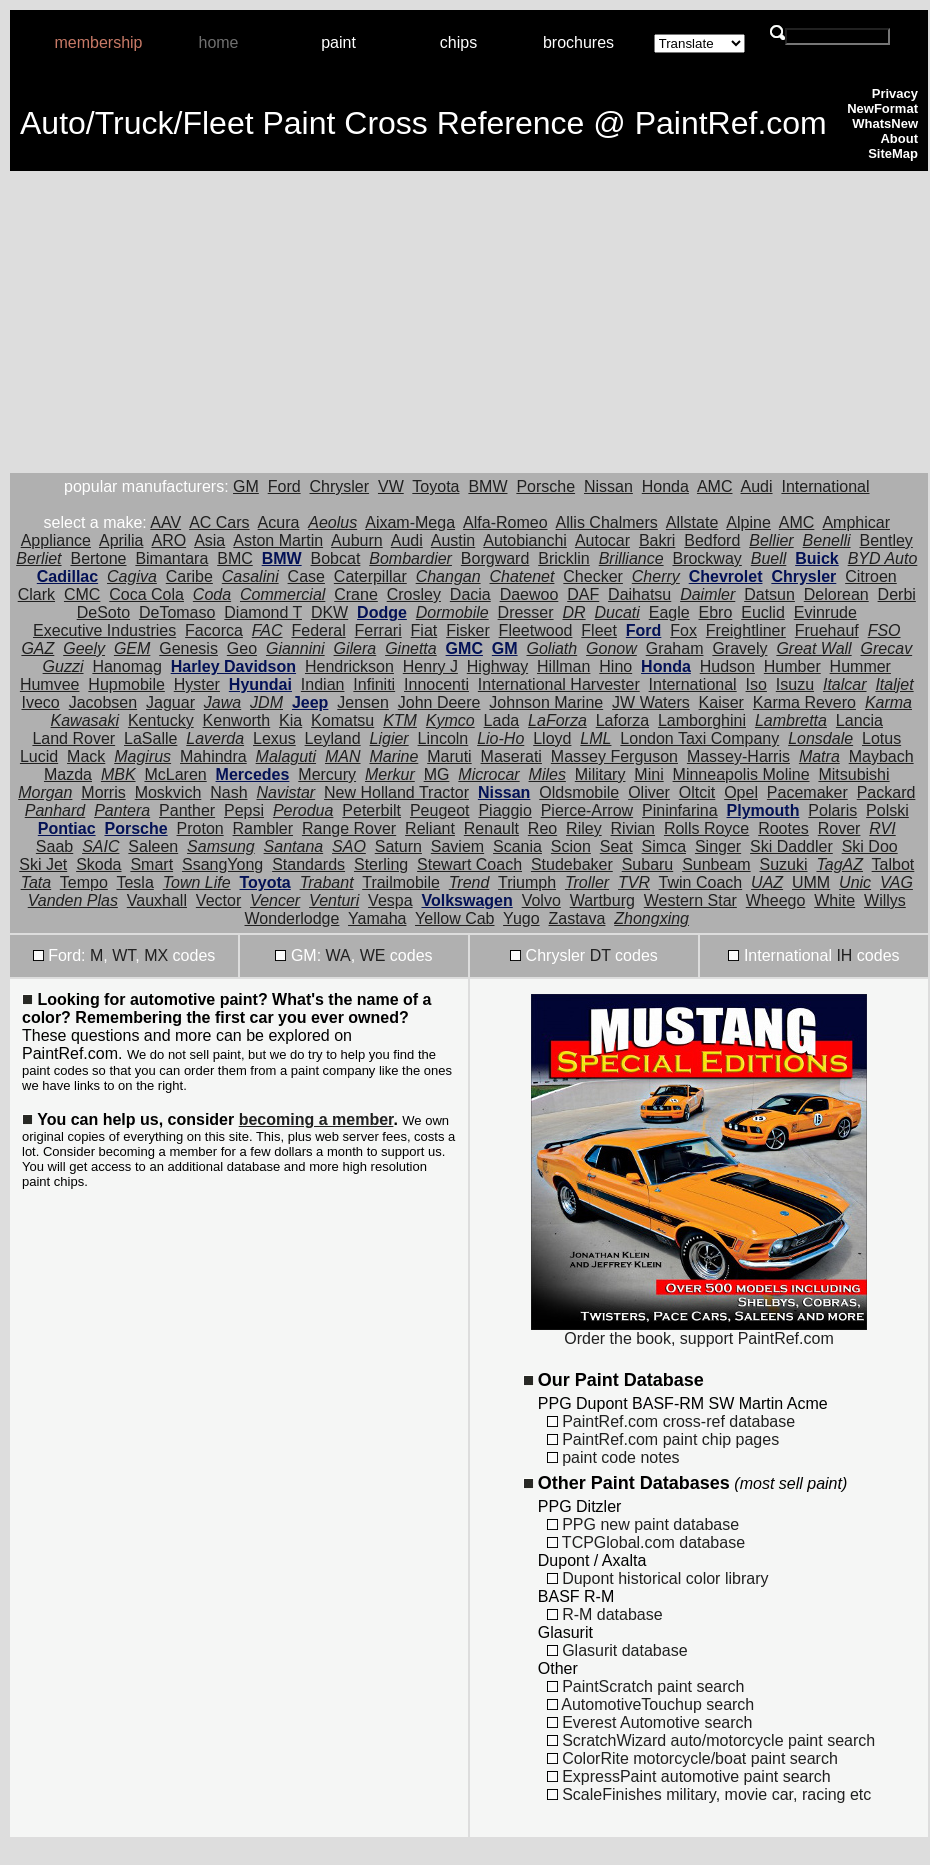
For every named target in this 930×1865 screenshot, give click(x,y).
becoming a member (316, 1119)
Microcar (488, 774)
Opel (741, 792)
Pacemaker (807, 792)
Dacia (470, 594)
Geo (242, 648)
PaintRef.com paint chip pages (663, 1439)
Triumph (527, 882)
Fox (683, 630)
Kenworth (237, 720)
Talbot (893, 864)
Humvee (50, 684)
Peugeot (440, 810)
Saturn (398, 846)
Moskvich (168, 792)
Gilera (355, 648)
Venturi (334, 900)
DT (600, 955)
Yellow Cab (454, 918)
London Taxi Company (699, 738)
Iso (756, 684)
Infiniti (374, 684)
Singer (718, 846)
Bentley (885, 540)
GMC (464, 648)
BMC (235, 558)
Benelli (827, 540)
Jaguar (170, 702)
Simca (664, 846)
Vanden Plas (73, 900)
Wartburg (602, 900)
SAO (349, 846)
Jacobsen (103, 702)
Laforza (622, 720)
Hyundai (260, 684)
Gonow (611, 648)
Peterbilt (371, 810)
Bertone (98, 558)
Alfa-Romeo (505, 522)
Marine (393, 756)
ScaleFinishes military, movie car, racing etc (709, 1794)
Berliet (38, 558)
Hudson (727, 666)
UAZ (767, 882)
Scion (571, 846)
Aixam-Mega (410, 522)
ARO (168, 540)
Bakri (657, 540)
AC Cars (219, 522)
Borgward (495, 558)
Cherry (656, 576)
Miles (547, 774)
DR (573, 612)
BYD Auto (883, 558)
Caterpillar (370, 576)
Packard (886, 792)
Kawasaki (85, 720)
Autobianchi (525, 540)
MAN (343, 756)
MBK (118, 774)
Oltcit (697, 792)
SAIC (100, 846)
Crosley (414, 594)
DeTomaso (177, 612)
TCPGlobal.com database (646, 1542)
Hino (615, 666)
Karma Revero (804, 702)
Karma (888, 702)
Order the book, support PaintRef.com (699, 1331)
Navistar (285, 792)
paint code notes (613, 1457)
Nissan (608, 486)
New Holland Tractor (396, 792)
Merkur (390, 774)
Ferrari (378, 630)
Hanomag (126, 666)
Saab (54, 846)
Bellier (771, 540)
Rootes (783, 828)
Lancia (859, 720)
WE (373, 955)
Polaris (832, 810)
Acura (279, 522)
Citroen (871, 576)
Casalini (250, 576)
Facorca (214, 630)
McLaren (175, 774)
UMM (811, 882)
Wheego (776, 900)
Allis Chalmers (607, 522)
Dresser (526, 612)
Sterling (381, 864)
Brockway (706, 558)
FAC (267, 630)
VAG (896, 882)
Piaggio (504, 810)
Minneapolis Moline (741, 774)
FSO (884, 630)
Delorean (836, 594)
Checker (593, 576)
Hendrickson (349, 666)
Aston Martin (278, 540)
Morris (103, 792)
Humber (792, 666)
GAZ (37, 648)
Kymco (450, 720)
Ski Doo (870, 846)
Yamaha (377, 918)
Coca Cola (146, 594)
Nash (228, 792)
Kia (290, 720)
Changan (448, 576)
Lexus (274, 738)
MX (156, 955)
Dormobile (452, 612)
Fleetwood (536, 630)
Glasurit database (617, 1650)
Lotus (881, 738)
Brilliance (631, 558)
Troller (587, 882)
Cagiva (132, 576)
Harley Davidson (233, 666)
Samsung (221, 846)
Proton (200, 828)
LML (595, 738)
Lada (502, 720)
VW (391, 486)
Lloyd (552, 738)
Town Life (197, 882)
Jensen (363, 702)
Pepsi (244, 810)
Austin (453, 540)
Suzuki (784, 864)
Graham (675, 648)
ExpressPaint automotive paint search (689, 1776)
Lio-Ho (500, 738)
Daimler (707, 594)
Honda (665, 486)
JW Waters (651, 702)
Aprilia (121, 540)
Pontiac (67, 828)
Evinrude (825, 612)
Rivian (633, 828)
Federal (318, 630)
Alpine (748, 522)
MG (437, 774)
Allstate (692, 522)
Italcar (845, 684)
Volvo (541, 900)
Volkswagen (466, 900)
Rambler (263, 828)
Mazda (68, 774)
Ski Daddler (791, 846)
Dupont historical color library (658, 1578)
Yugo (521, 918)
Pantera (122, 810)
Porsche (545, 486)
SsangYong (222, 864)
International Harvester (559, 684)
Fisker (468, 630)
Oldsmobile (579, 792)
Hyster (197, 684)
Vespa (390, 900)
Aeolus (332, 522)
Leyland (333, 738)
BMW (487, 486)
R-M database (605, 1614)
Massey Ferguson (614, 756)
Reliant (430, 828)
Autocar (602, 540)
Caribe (189, 576)
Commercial (282, 594)
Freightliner (746, 630)
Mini (648, 774)
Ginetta (411, 648)
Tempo (84, 882)
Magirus (142, 756)
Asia (209, 540)
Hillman (563, 666)
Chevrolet (726, 576)
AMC (715, 486)
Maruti (449, 756)
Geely (84, 648)
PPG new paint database (643, 1524)
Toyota (435, 486)
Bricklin (564, 558)
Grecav (887, 648)
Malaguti (286, 756)
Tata (36, 882)
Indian (323, 684)
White (834, 900)
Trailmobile (401, 882)
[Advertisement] (469, 323)
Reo (542, 828)
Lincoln (443, 738)
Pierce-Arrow (587, 810)
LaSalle (150, 738)
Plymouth (763, 810)
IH (844, 955)
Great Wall (813, 648)
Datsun (769, 594)
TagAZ (839, 864)
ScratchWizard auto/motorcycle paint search (711, 1740)
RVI (882, 828)
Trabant (327, 882)
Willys (885, 900)
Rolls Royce (706, 828)
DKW (329, 612)
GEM (132, 648)
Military (600, 774)
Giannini (295, 648)
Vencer (275, 900)
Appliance (56, 540)
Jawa (222, 702)
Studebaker (572, 864)
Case (306, 576)
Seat (616, 846)
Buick (817, 558)
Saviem (457, 846)
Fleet (599, 630)
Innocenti (436, 684)
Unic (855, 882)
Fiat (424, 630)
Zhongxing (651, 918)
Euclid (763, 612)
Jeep (310, 702)
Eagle (669, 612)
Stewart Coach (469, 864)
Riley (584, 828)
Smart (151, 864)
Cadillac (67, 576)
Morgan (45, 792)
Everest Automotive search (650, 1722)
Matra (819, 756)
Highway (497, 666)
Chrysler (340, 486)
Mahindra (213, 756)
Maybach (881, 756)
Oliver (649, 792)
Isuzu (795, 684)
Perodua (303, 810)
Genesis (188, 648)
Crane (356, 594)
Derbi (897, 594)
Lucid (39, 756)
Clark (36, 594)
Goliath (552, 648)
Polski (887, 810)
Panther (187, 810)
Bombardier (410, 558)
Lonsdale (820, 738)
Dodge (382, 612)
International (825, 486)
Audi (757, 486)
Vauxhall (157, 900)
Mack (86, 756)
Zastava (576, 918)
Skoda (98, 864)
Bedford (712, 540)
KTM (400, 720)
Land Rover (73, 738)
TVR (634, 882)
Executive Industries (104, 630)
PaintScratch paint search (646, 1686)
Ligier (389, 738)
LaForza (557, 720)
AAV (165, 522)
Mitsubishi (853, 774)
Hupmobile (126, 684)
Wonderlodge (292, 918)
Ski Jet (43, 864)
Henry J (430, 666)
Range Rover (349, 828)
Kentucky (161, 720)
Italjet (894, 684)
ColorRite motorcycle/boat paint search (692, 1758)
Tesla (134, 882)
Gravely (739, 648)
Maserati (511, 756)
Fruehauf (827, 630)
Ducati (616, 612)
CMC (82, 594)
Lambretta (791, 720)
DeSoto (103, 612)
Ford (284, 486)
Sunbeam (716, 864)
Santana (294, 846)
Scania (517, 846)
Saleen (153, 846)
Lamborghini (702, 720)
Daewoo (529, 594)
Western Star (690, 900)
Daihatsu (639, 594)
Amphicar (856, 522)
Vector (218, 900)
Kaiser (721, 702)
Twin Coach (701, 882)
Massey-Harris (738, 756)
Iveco (41, 702)
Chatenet (521, 576)
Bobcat (336, 558)
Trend (469, 882)
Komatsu (342, 720)
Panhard (55, 810)
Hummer (860, 666)
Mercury (327, 774)
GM (246, 486)
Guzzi (63, 666)
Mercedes (253, 774)
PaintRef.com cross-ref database (671, 1421)
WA (338, 955)
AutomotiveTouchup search (651, 1704)
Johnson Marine (546, 702)
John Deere (439, 702)
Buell (769, 558)
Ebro (716, 612)
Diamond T (263, 612)
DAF (583, 594)
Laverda (215, 738)
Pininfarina (680, 810)
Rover (839, 828)
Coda (212, 594)
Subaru (648, 864)
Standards (308, 864)
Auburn (357, 540)
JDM (266, 702)
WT (123, 955)
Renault (491, 828)
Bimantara (171, 558)
